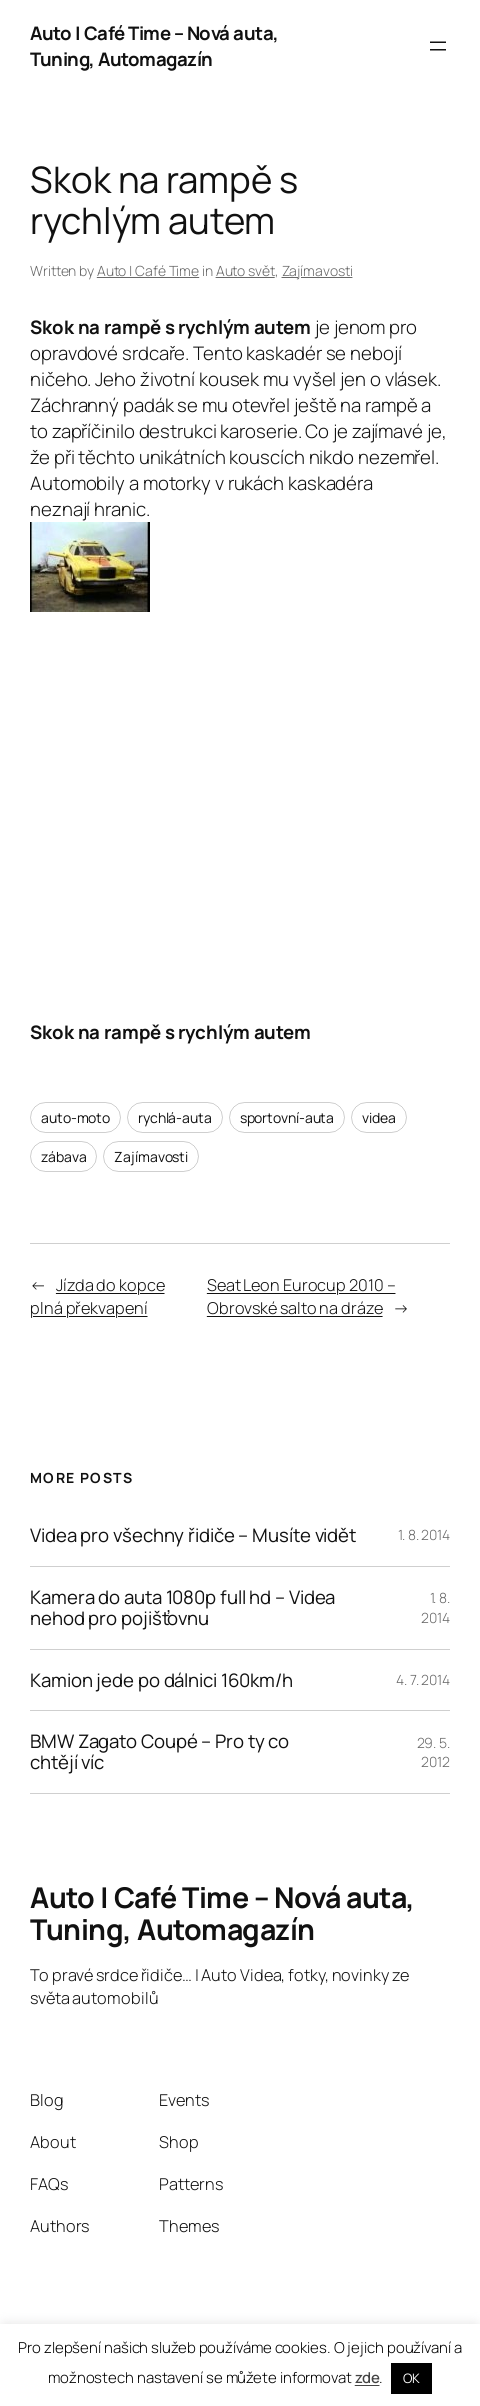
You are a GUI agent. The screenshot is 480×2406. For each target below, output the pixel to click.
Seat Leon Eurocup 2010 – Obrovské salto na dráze (301, 1296)
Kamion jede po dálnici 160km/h (161, 1680)
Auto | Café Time (148, 270)
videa (379, 1117)
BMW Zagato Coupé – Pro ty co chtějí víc (159, 1752)
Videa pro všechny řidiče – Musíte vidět (193, 1535)
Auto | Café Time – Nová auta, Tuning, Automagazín (154, 46)
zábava (63, 1156)
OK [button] (411, 2378)
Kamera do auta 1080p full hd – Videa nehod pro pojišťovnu (182, 1608)
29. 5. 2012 (433, 1752)
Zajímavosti (317, 270)
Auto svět (245, 270)
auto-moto (75, 1117)
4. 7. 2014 (423, 1679)
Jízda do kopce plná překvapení (97, 1296)
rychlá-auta (175, 1117)
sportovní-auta (287, 1117)
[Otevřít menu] (438, 46)
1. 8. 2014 (424, 1534)
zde (367, 2377)
